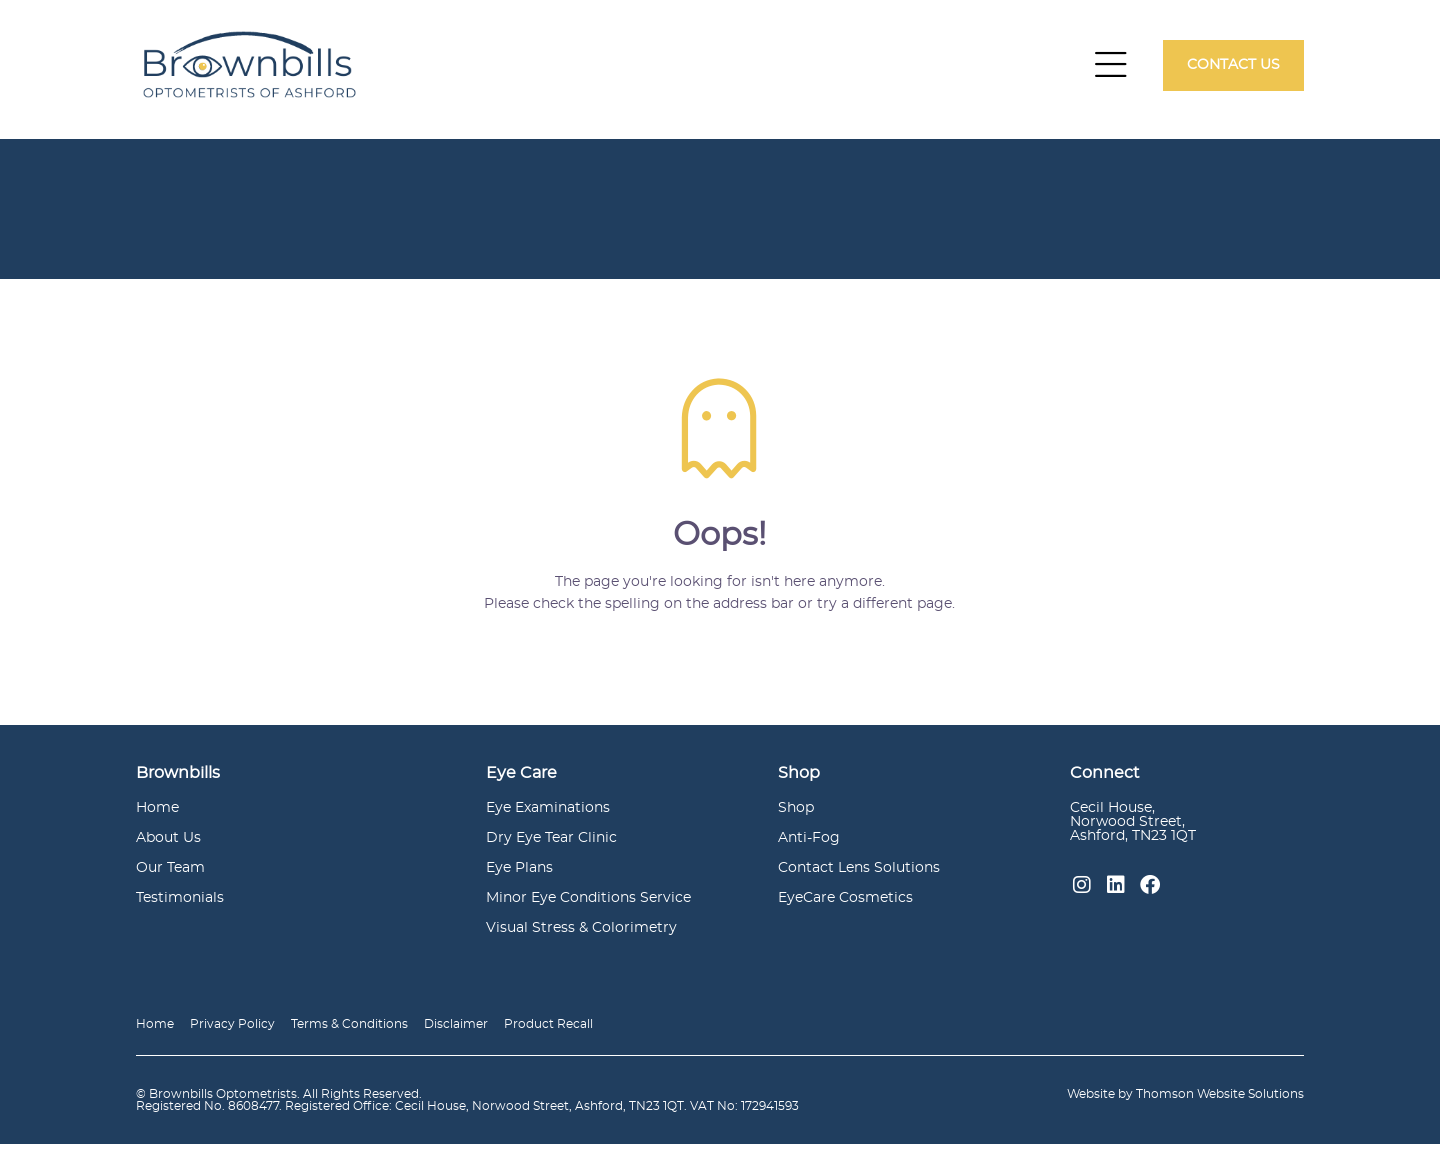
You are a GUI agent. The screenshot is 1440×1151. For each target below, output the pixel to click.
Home (157, 815)
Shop (796, 815)
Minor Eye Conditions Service (588, 905)
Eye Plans (519, 875)
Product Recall (548, 1031)
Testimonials (180, 905)
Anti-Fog (809, 845)
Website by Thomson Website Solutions (1185, 1101)
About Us (168, 845)
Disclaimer (456, 1031)
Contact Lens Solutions (859, 875)
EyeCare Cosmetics (845, 905)
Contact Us (1233, 68)
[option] (720, 216)
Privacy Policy (232, 1031)
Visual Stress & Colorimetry (581, 935)
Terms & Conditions (349, 1031)
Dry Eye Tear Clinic (551, 845)
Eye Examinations (548, 815)
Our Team (170, 875)
